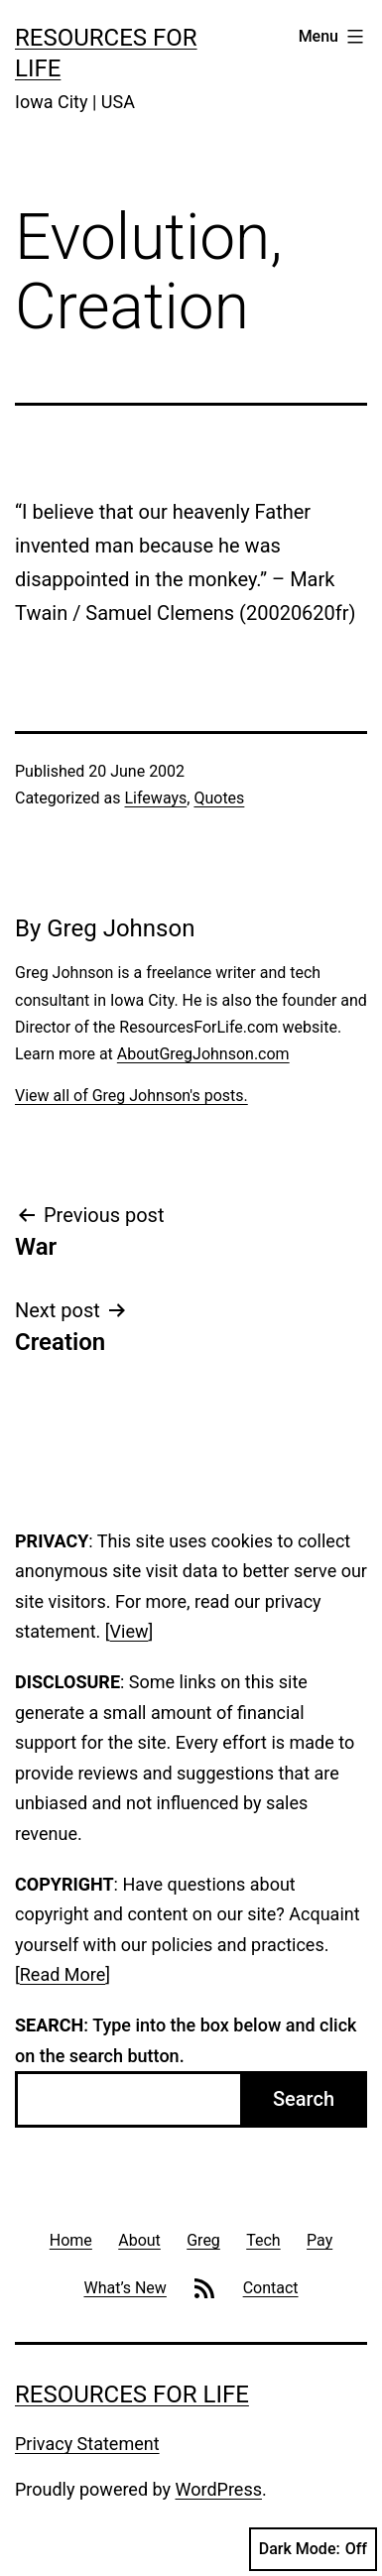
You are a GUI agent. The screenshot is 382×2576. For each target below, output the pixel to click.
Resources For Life (132, 2394)
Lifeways (155, 798)
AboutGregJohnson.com (203, 1053)
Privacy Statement (87, 2443)
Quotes (218, 798)
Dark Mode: (313, 2549)
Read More (63, 1974)
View (129, 1631)
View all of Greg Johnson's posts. (131, 1095)
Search (303, 2099)
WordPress (219, 2489)
